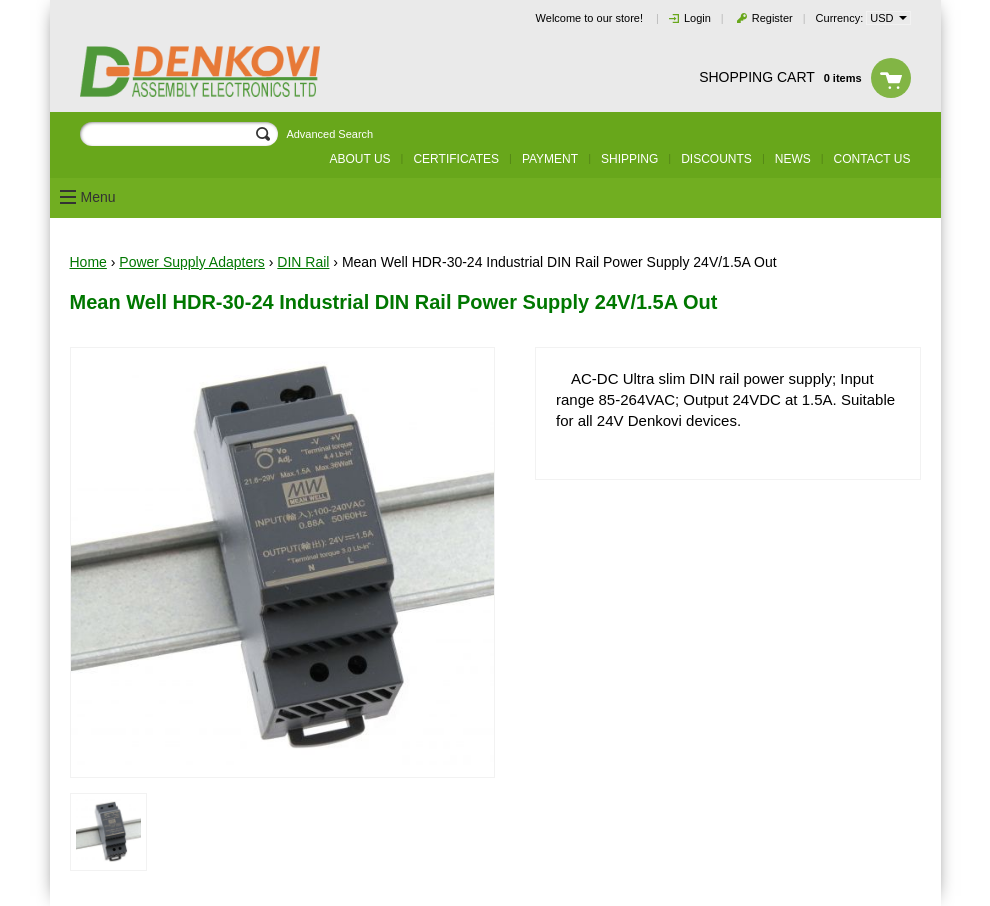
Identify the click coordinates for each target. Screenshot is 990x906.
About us (359, 159)
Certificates (456, 159)
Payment (550, 159)
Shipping (629, 159)
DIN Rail (303, 262)
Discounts (716, 159)
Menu (98, 197)
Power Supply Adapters (192, 262)
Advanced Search (329, 134)
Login (697, 18)
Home (88, 262)
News (793, 159)
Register (772, 18)
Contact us (872, 159)
